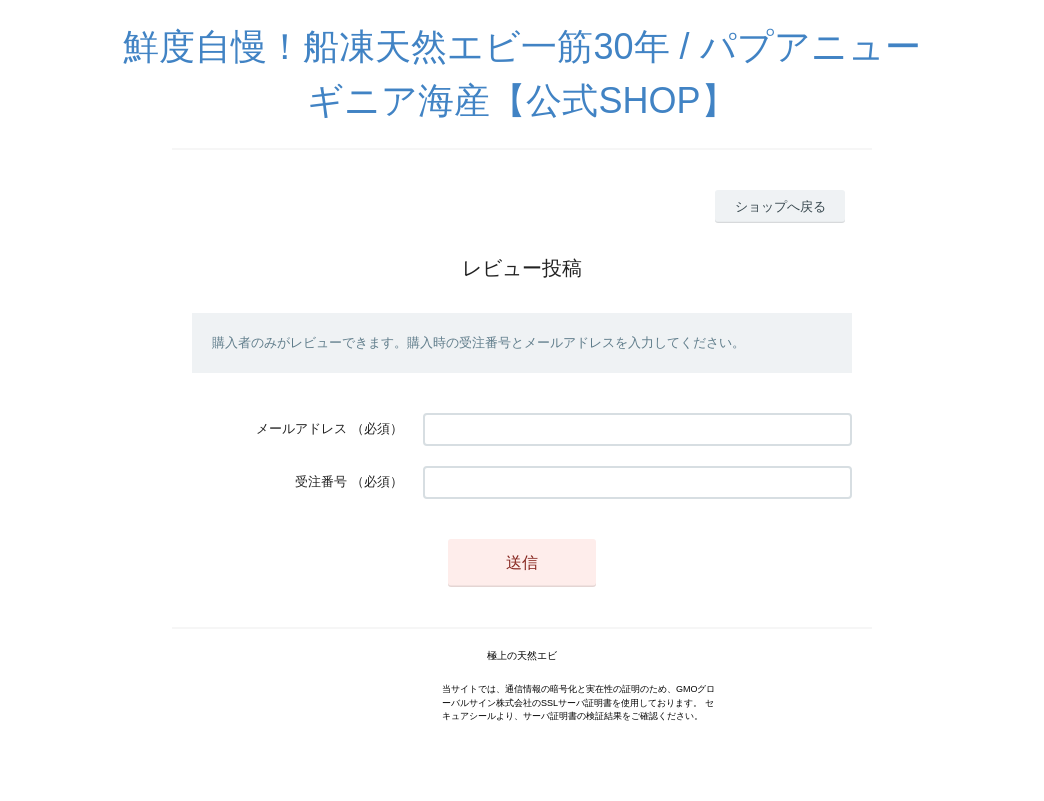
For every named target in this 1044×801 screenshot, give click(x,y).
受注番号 (321, 481)
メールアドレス (301, 428)
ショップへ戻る (780, 206)
